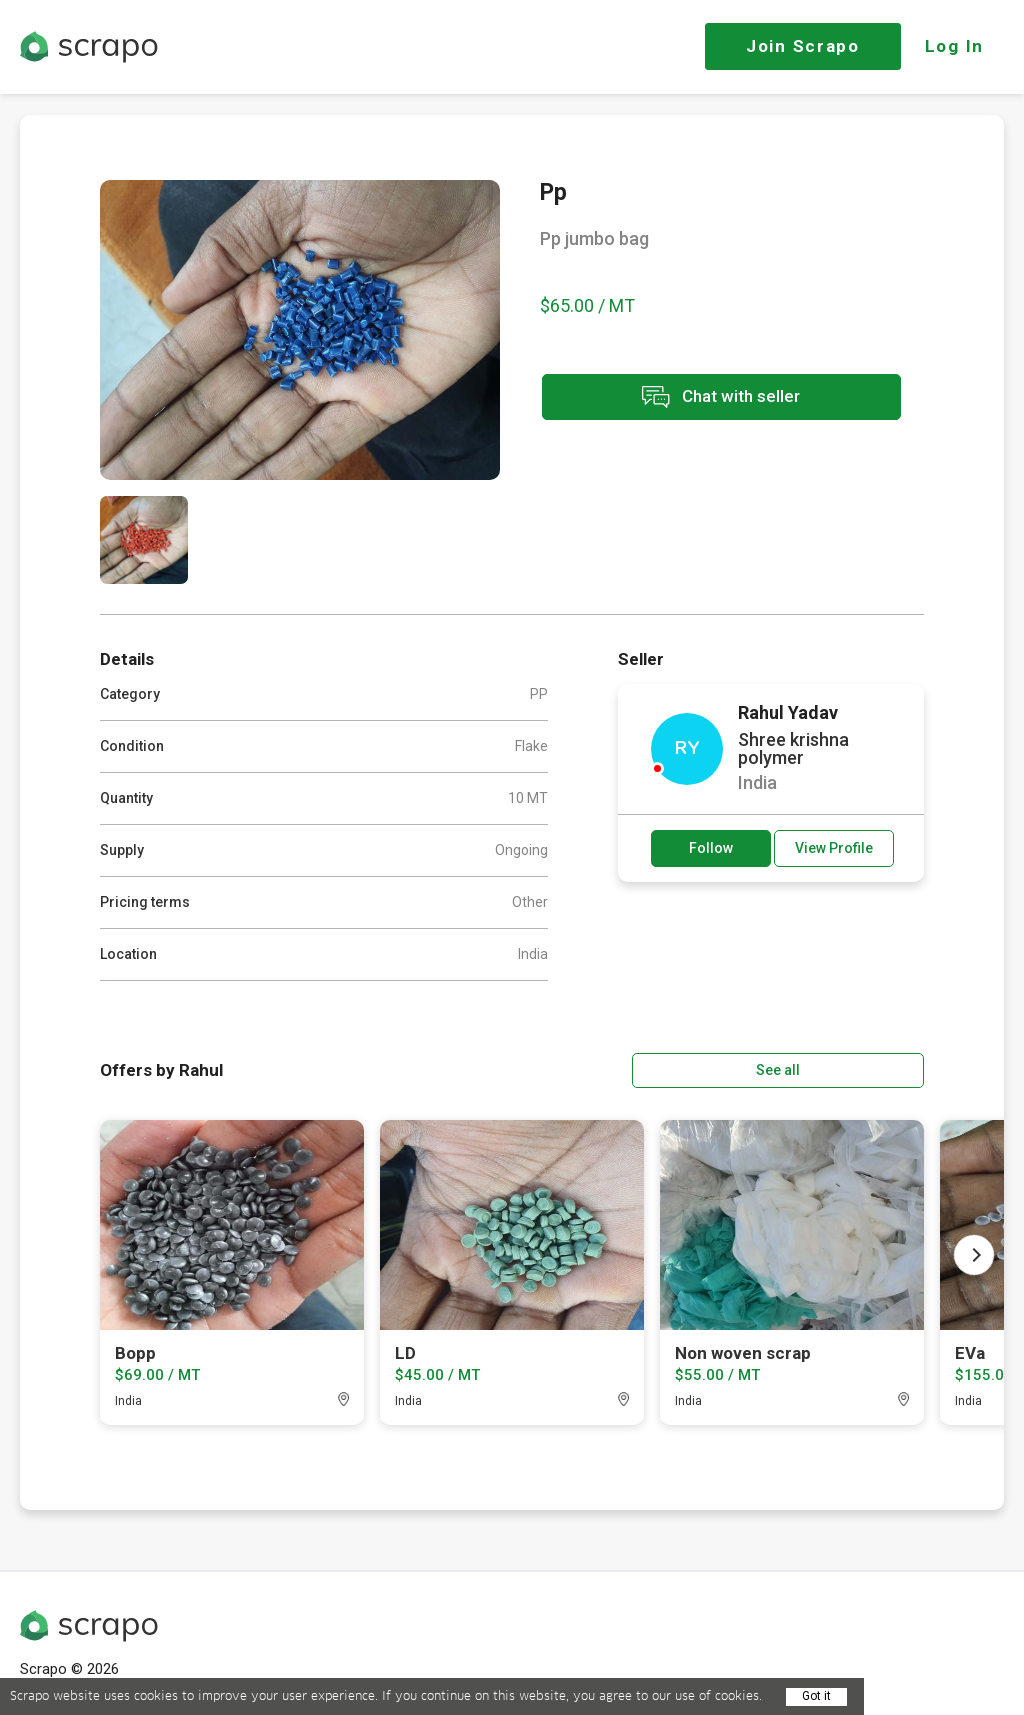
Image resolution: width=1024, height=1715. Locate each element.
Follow (711, 848)
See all (867, 1069)
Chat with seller (718, 398)
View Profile (834, 848)
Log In (954, 46)
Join (803, 46)
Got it (816, 1696)
